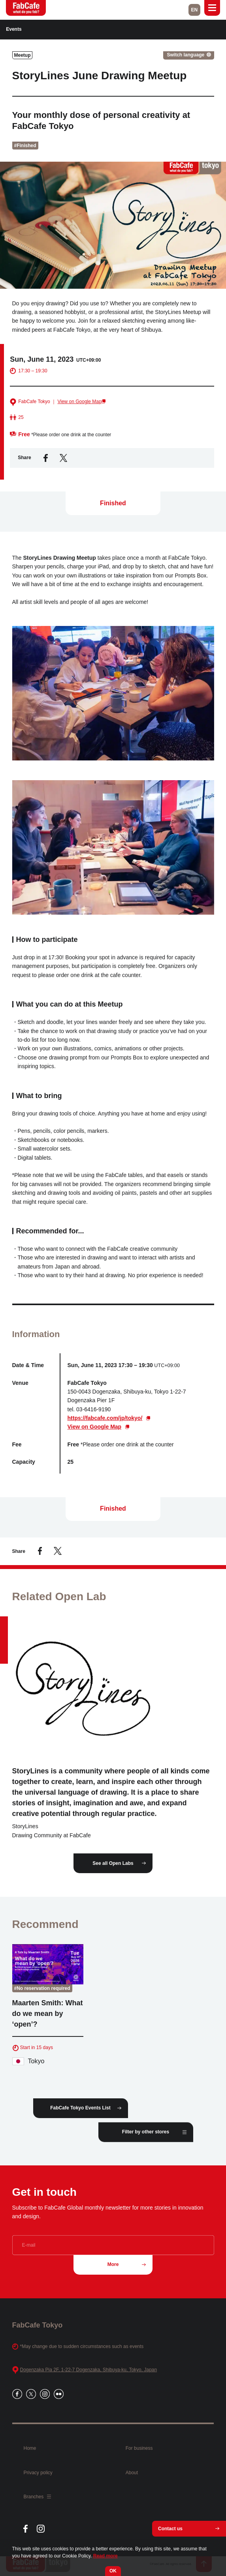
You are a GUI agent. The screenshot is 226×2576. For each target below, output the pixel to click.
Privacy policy (37, 2472)
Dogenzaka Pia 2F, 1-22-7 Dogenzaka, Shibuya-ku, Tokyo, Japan (88, 2369)
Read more (105, 2556)
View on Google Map (79, 407)
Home (29, 2448)
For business (139, 2448)
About (132, 2472)
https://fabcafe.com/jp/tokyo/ (105, 1423)
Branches (37, 2496)
